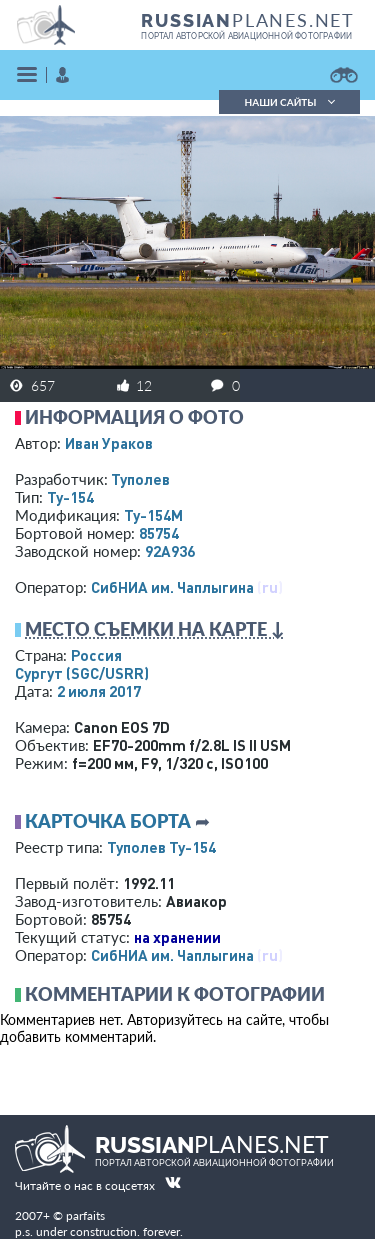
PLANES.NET (248, 20)
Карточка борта (108, 821)
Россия (96, 655)
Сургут (82, 673)
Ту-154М (153, 515)
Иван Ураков (109, 443)
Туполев (140, 479)
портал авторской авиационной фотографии (246, 36)
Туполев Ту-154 (161, 847)
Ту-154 (70, 497)
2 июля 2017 (99, 691)
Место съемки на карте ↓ (155, 629)
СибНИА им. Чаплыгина (172, 587)
